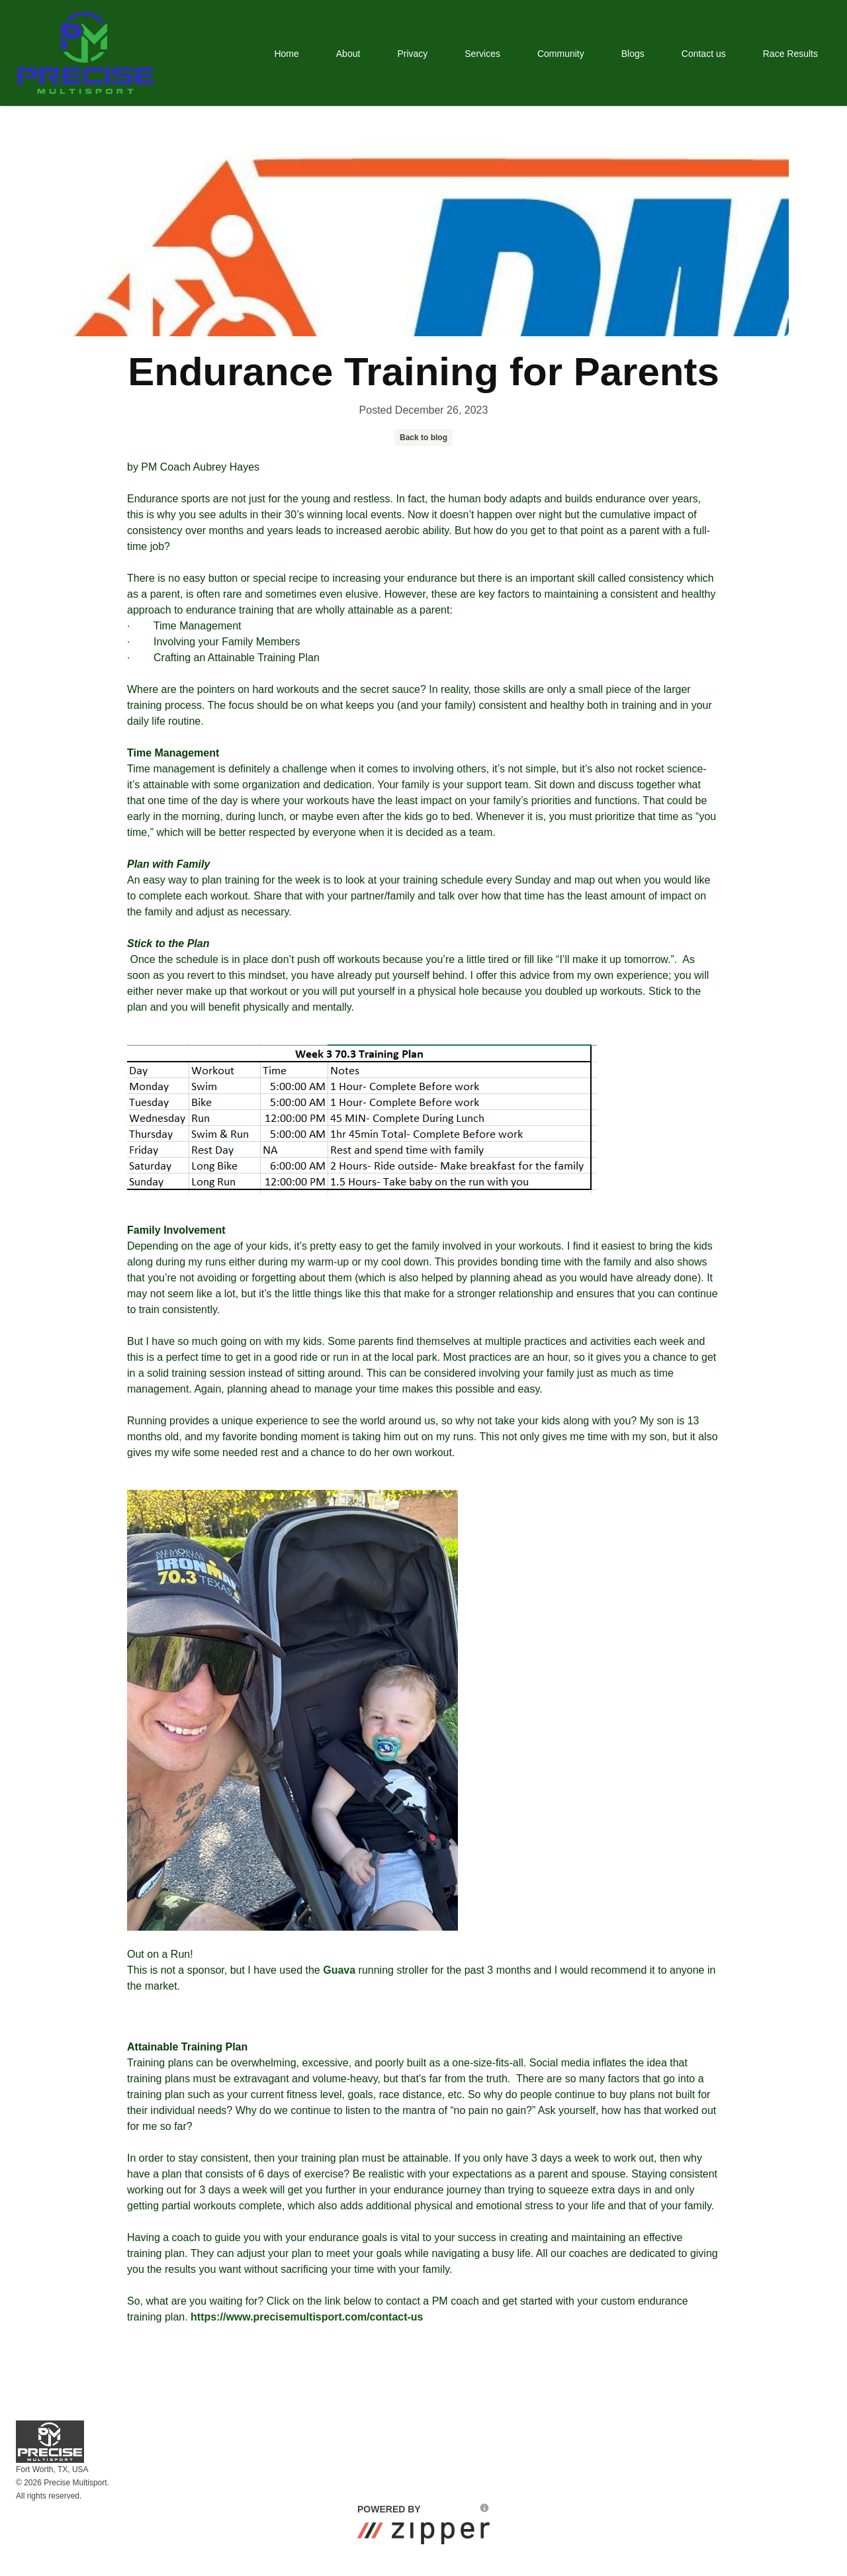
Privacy (412, 53)
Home (286, 53)
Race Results (790, 53)
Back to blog (423, 437)
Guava (339, 1970)
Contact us (704, 53)
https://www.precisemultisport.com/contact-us (307, 2317)
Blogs (633, 53)
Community (560, 53)
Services (482, 53)
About (348, 53)
